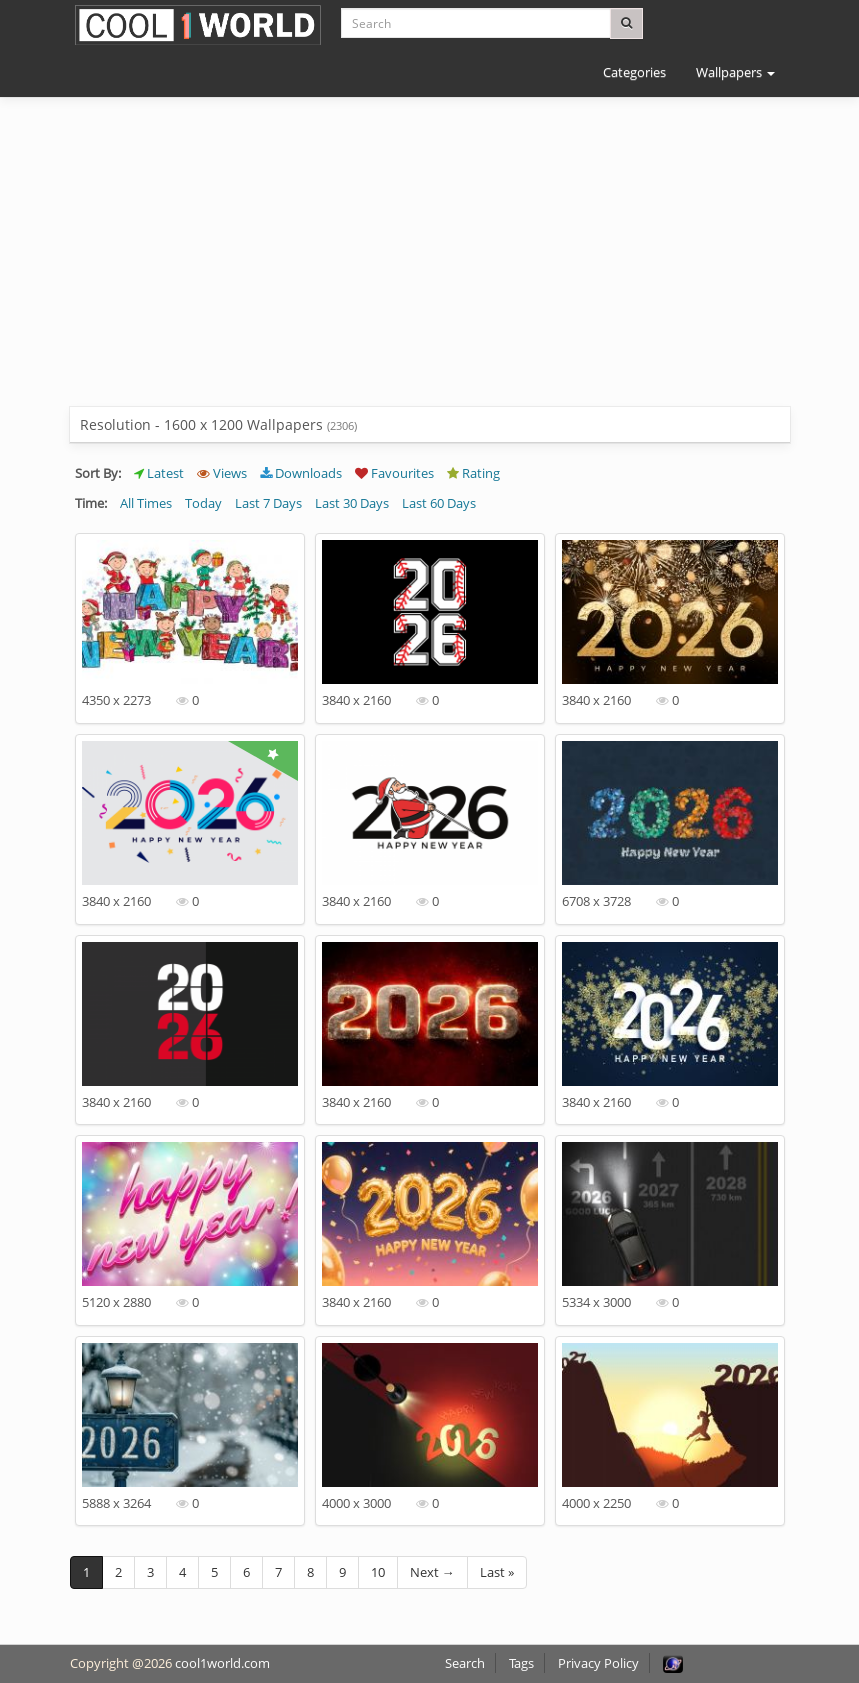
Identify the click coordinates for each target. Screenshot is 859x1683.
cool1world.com (222, 1663)
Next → (432, 1572)
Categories (634, 72)
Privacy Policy (598, 1663)
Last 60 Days (439, 503)
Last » (497, 1572)
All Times (146, 503)
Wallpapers (735, 72)
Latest (159, 473)
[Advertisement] (430, 267)
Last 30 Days (352, 503)
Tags (521, 1663)
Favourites (394, 473)
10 (378, 1572)
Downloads (301, 473)
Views (222, 473)
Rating (473, 473)
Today (203, 503)
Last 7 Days (268, 503)
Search (465, 1663)
